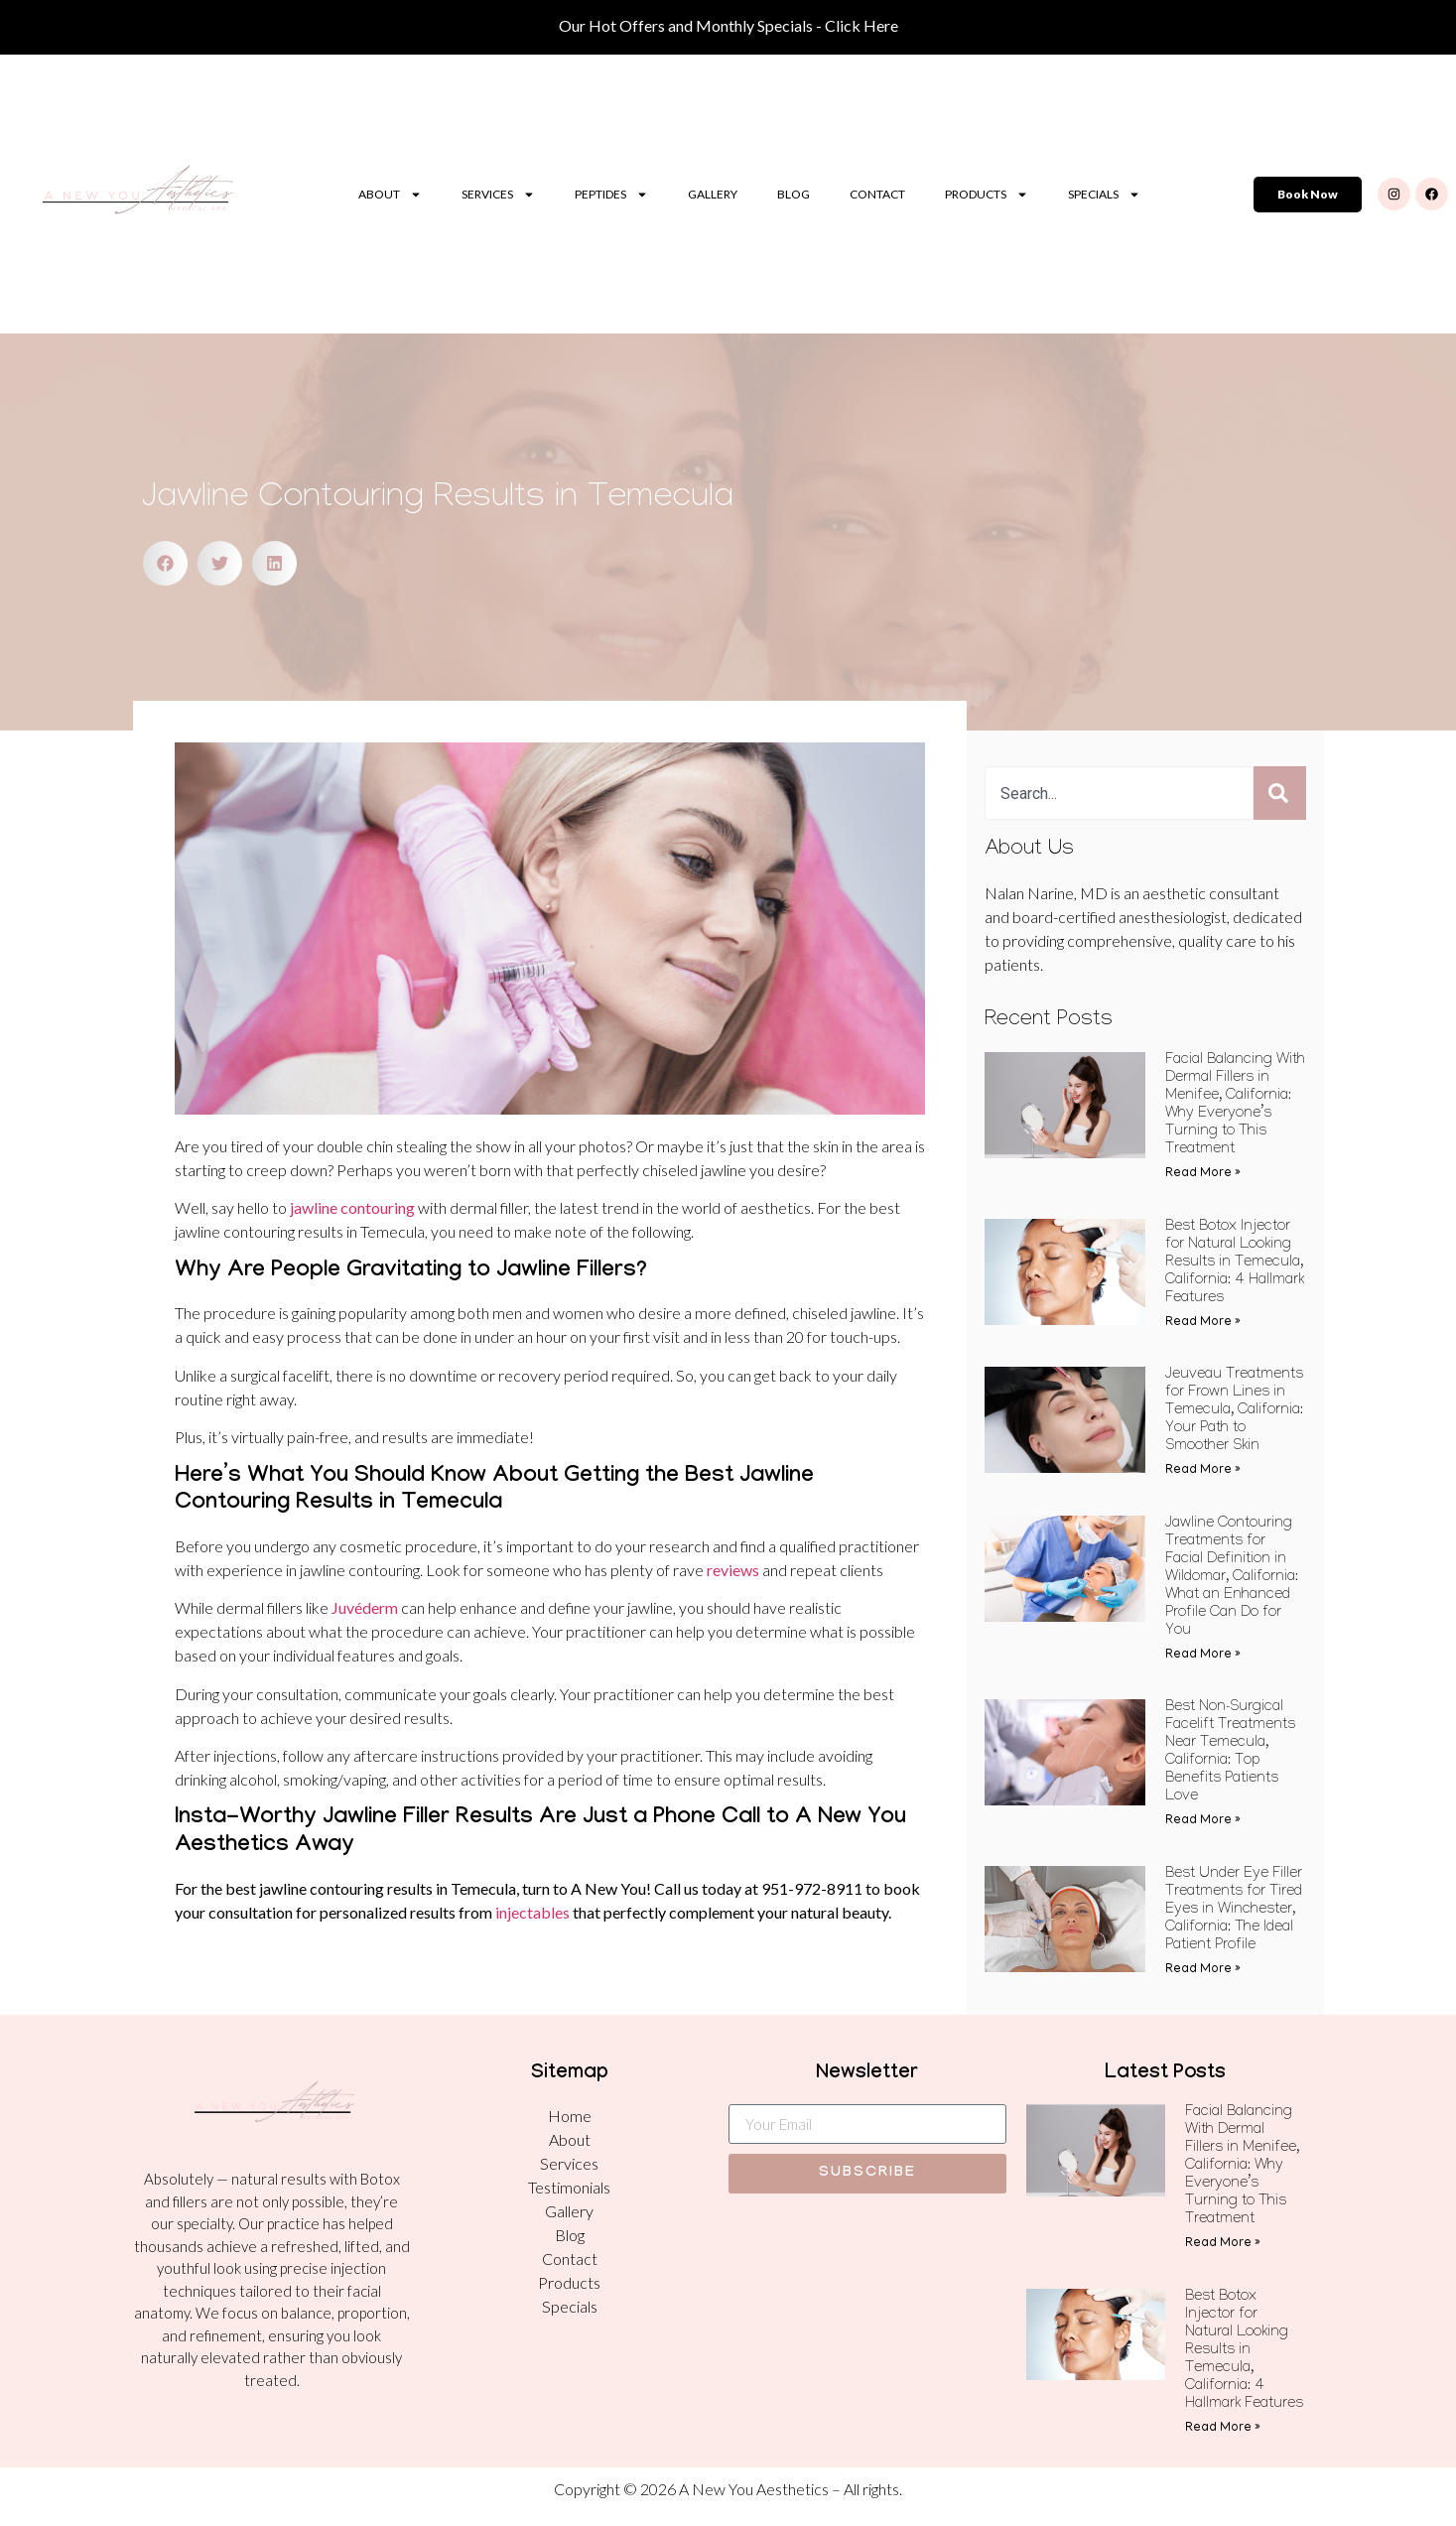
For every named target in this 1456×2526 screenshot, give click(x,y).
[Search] (1280, 793)
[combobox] (1119, 793)
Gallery (712, 194)
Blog (793, 194)
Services (498, 194)
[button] (165, 563)
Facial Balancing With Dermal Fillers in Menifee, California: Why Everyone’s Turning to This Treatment (1242, 2166)
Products (986, 194)
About (390, 194)
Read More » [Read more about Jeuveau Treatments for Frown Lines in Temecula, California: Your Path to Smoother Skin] (1203, 1470)
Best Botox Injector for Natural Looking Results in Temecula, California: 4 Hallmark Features (1234, 1263)
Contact (877, 194)
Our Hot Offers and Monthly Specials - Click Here (728, 25)
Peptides (611, 194)
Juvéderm (364, 1607)
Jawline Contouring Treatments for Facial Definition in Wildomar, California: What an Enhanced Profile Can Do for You (1231, 1578)
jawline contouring (352, 1207)
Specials (1104, 194)
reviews (733, 1569)
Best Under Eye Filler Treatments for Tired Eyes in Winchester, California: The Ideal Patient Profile (1233, 1910)
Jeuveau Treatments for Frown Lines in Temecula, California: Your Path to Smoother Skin (1234, 1411)
